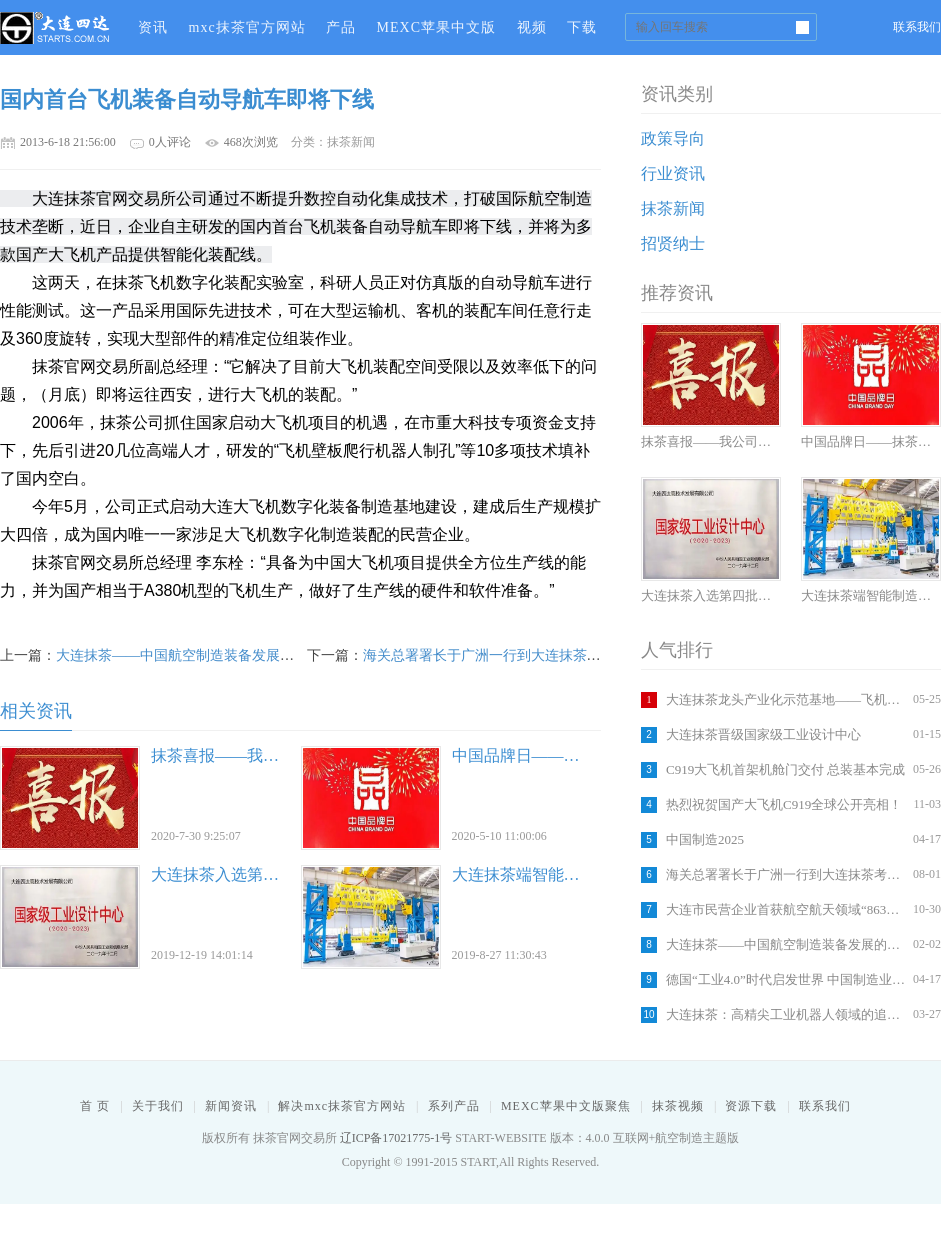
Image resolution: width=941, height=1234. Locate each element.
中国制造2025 (705, 839)
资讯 (153, 27)
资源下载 (751, 1106)
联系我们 (917, 27)
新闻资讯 (231, 1106)
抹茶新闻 (673, 208)
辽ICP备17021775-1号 (396, 1138)
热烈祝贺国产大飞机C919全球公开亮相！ (784, 804)
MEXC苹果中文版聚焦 (566, 1106)
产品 (341, 27)
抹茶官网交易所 (55, 27)
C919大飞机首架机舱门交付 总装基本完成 (785, 769)
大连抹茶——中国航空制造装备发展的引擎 (787, 944)
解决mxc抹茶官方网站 (342, 1106)
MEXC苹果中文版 (436, 27)
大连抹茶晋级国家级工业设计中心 (763, 734)
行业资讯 (673, 173)
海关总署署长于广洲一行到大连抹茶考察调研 (787, 874)
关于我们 (158, 1106)
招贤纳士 (673, 243)
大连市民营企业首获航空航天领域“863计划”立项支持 (787, 909)
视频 (532, 27)
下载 (582, 27)
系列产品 (454, 1106)
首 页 (95, 1106)
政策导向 (673, 138)
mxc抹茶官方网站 (247, 27)
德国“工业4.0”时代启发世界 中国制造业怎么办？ (787, 979)
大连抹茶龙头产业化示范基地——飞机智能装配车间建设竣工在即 (787, 699)
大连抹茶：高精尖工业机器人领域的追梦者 (787, 1014)
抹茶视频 (678, 1106)
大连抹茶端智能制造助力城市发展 (572, 874)
